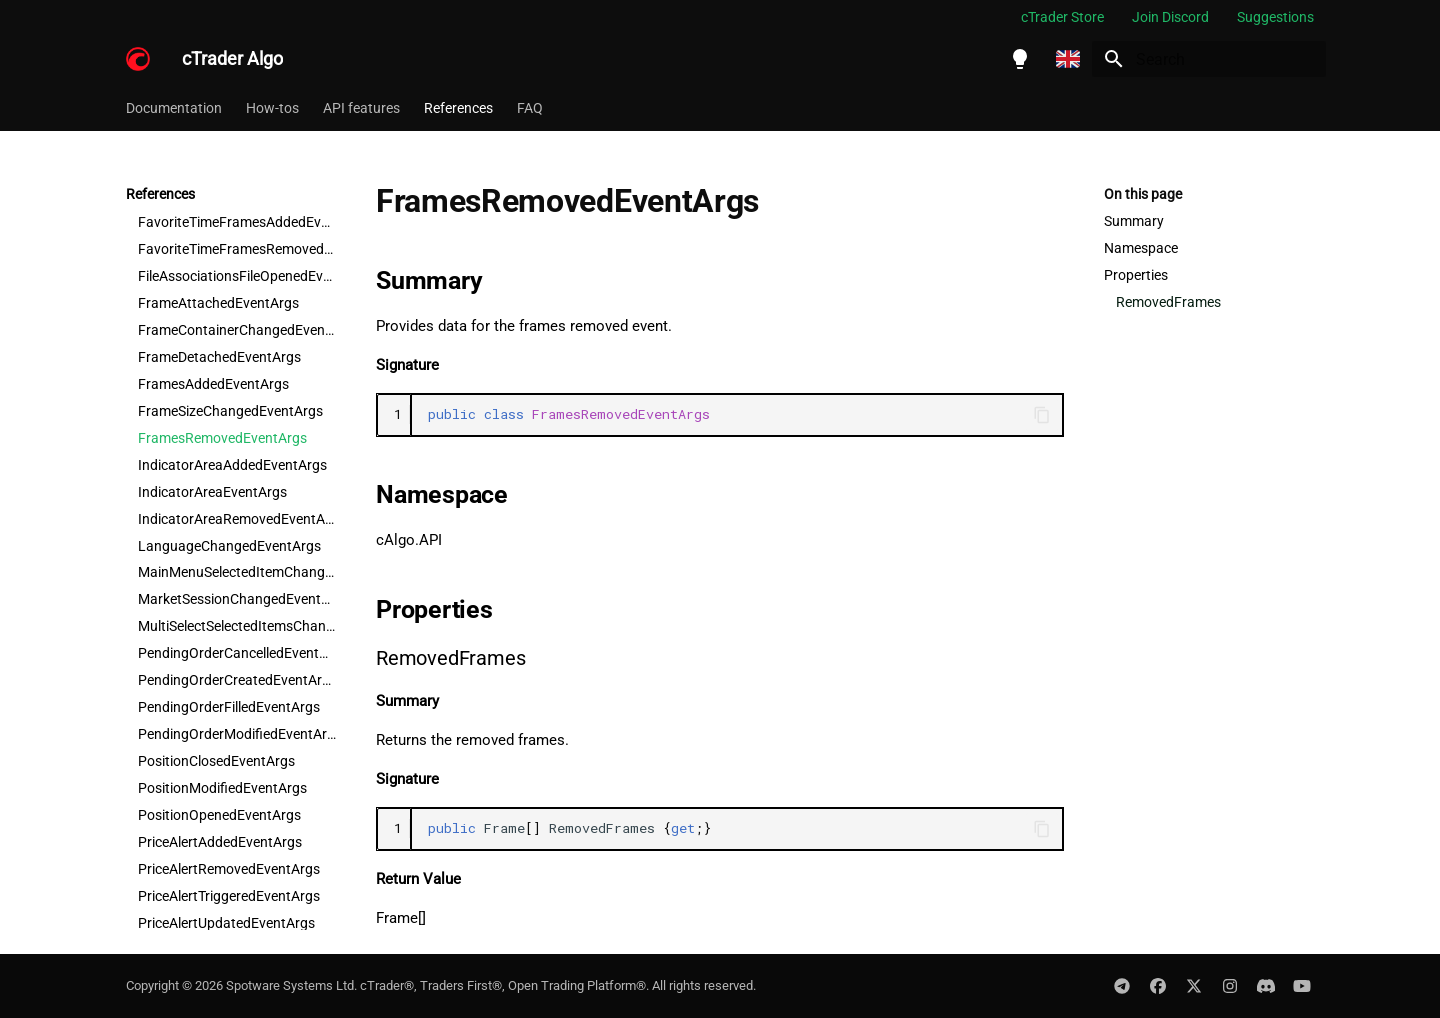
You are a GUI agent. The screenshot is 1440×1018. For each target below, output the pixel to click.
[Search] (1209, 59)
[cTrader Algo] (138, 59)
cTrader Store (1062, 17)
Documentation (174, 108)
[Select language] (1068, 59)
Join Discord (1170, 17)
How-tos (272, 108)
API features (361, 108)
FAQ (530, 108)
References (458, 108)
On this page (1143, 194)
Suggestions (1275, 17)
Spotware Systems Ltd (290, 985)
